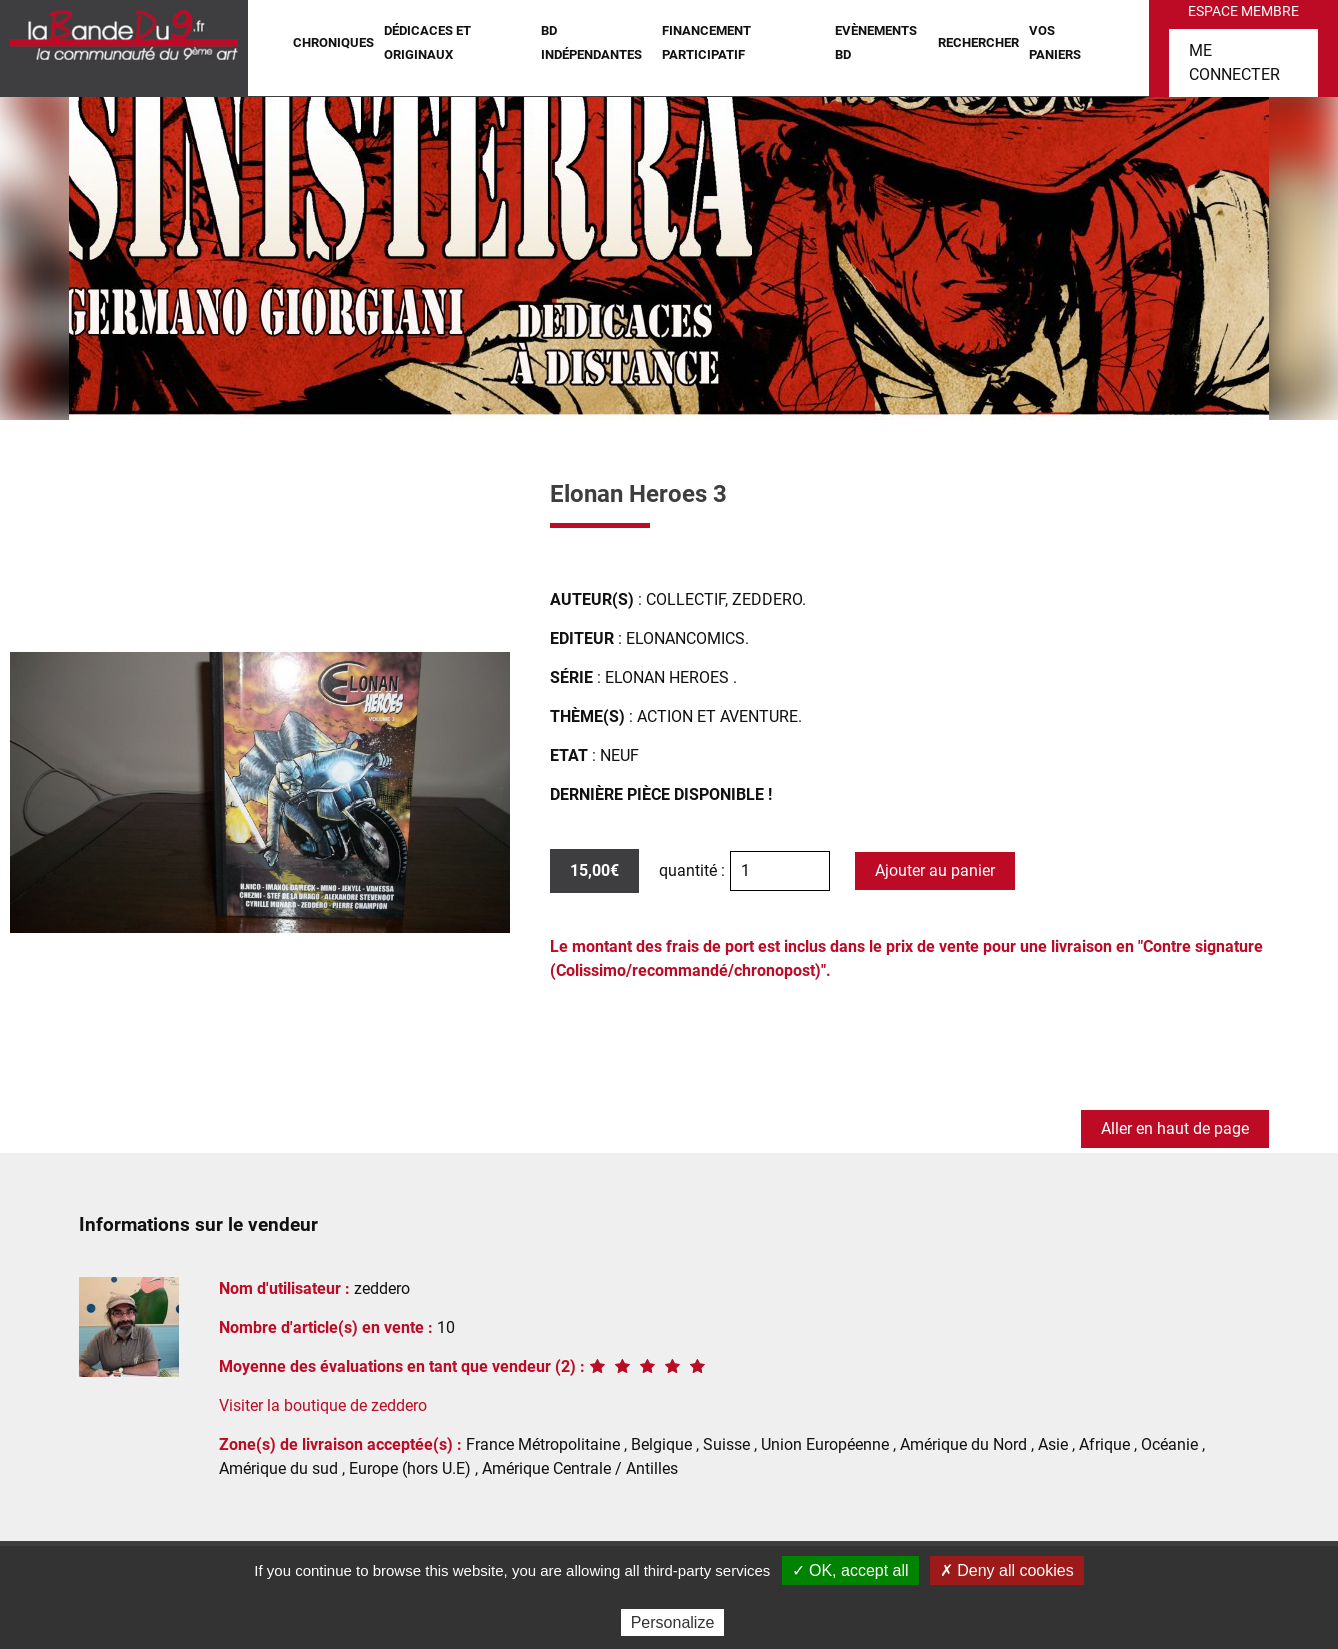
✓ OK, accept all (850, 1570)
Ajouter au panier (935, 870)
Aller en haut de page (1175, 1128)
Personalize (673, 1622)
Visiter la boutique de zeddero (323, 1405)
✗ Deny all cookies (1007, 1570)
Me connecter (1234, 62)
